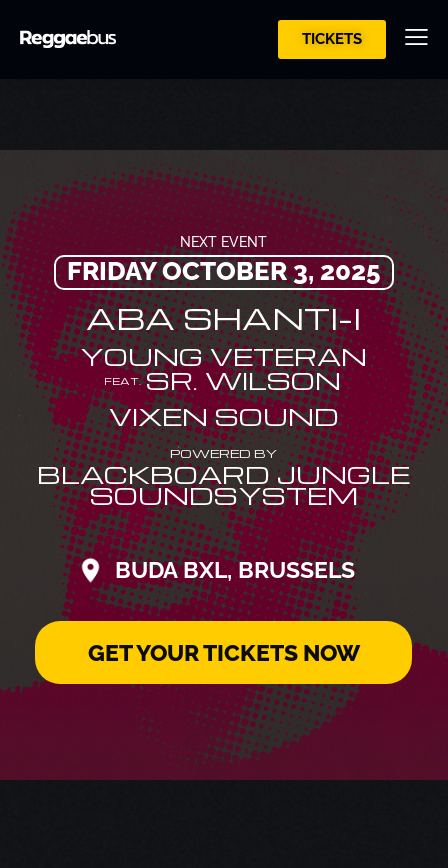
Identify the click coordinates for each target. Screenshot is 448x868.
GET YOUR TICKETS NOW (224, 652)
